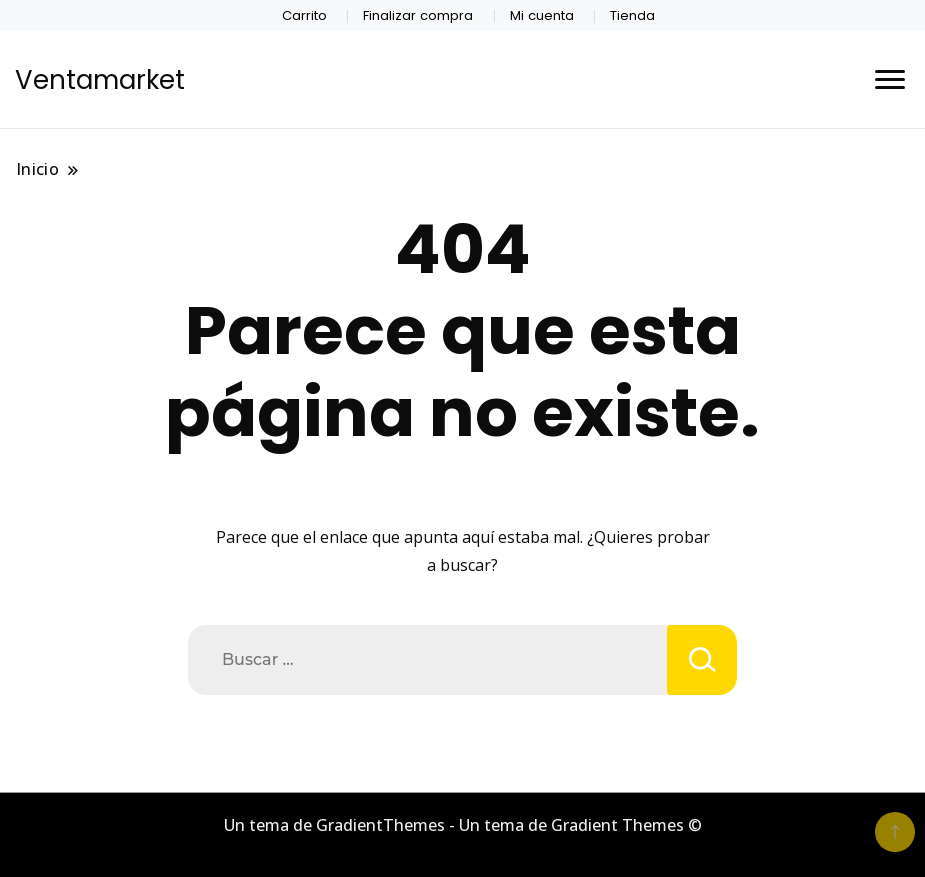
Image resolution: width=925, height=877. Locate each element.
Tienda (632, 15)
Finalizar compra (418, 15)
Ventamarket (100, 80)
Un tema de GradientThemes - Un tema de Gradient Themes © (463, 825)
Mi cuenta (542, 15)
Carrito (304, 15)
